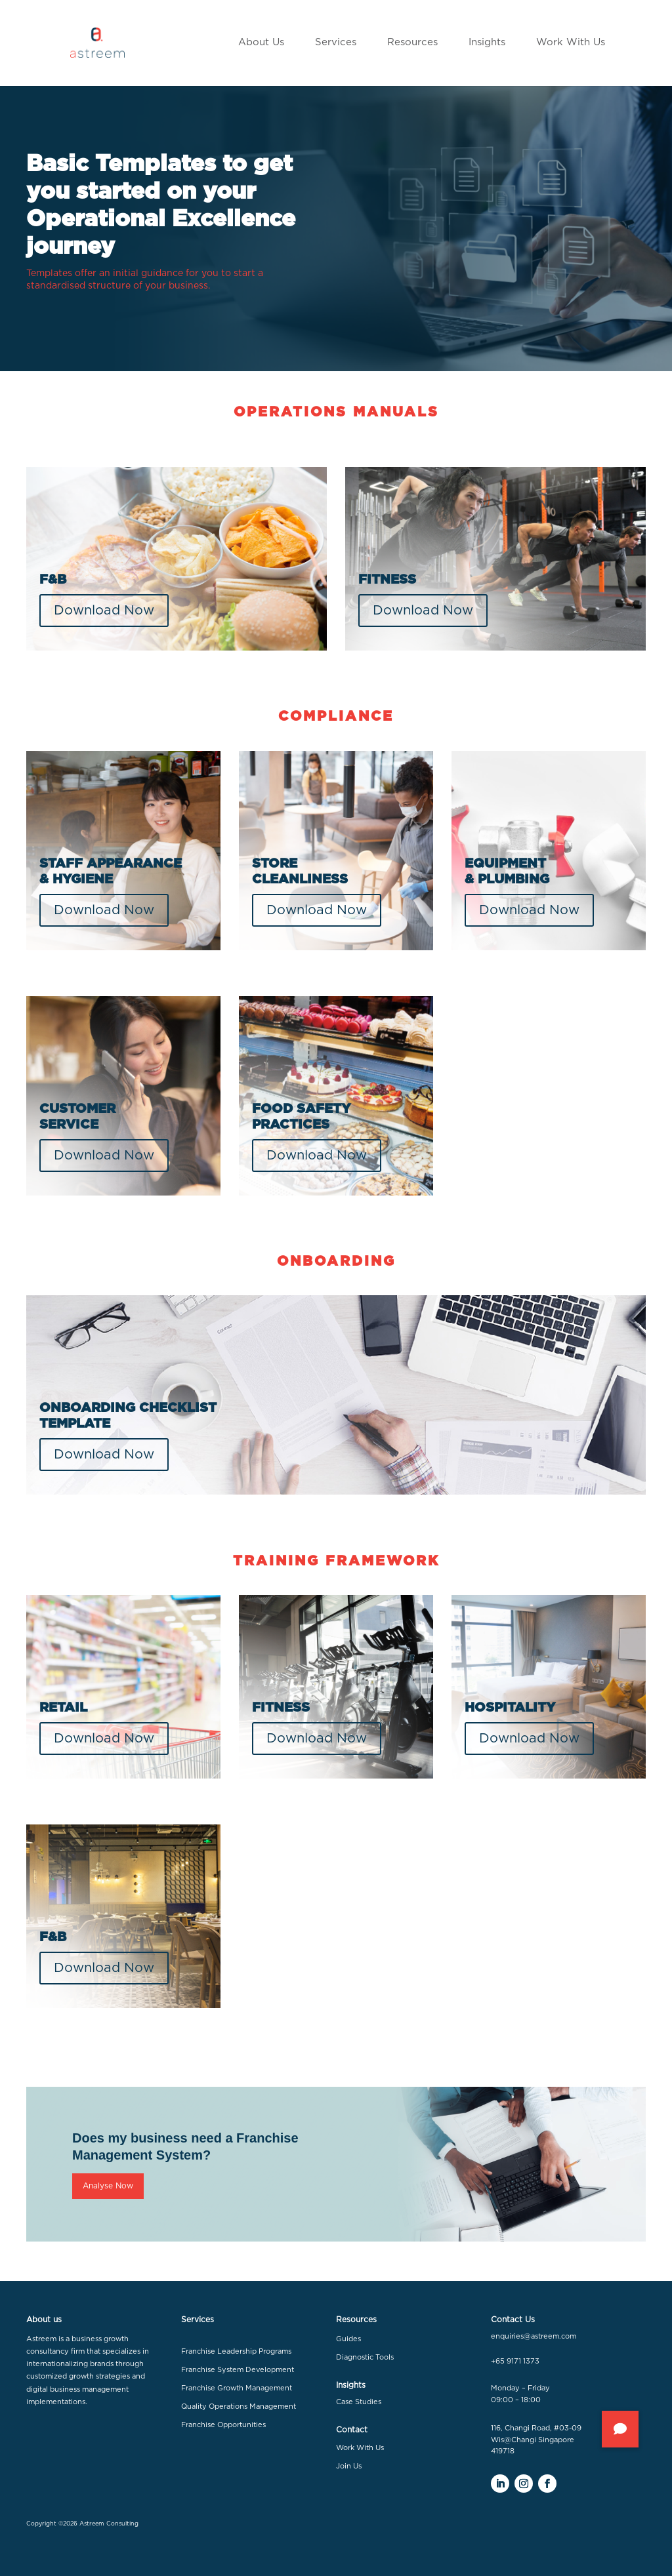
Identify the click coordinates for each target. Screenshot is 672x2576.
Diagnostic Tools (365, 2357)
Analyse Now (108, 2186)
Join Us (349, 2466)
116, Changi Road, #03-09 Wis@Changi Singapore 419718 (536, 2440)
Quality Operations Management (238, 2406)
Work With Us (360, 2447)
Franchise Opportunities (223, 2424)
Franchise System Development (237, 2369)
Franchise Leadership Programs (236, 2351)
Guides (348, 2339)
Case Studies (358, 2401)
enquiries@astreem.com (533, 2336)
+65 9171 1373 (515, 2361)
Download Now (104, 610)
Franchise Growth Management (236, 2388)
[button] (620, 2429)
